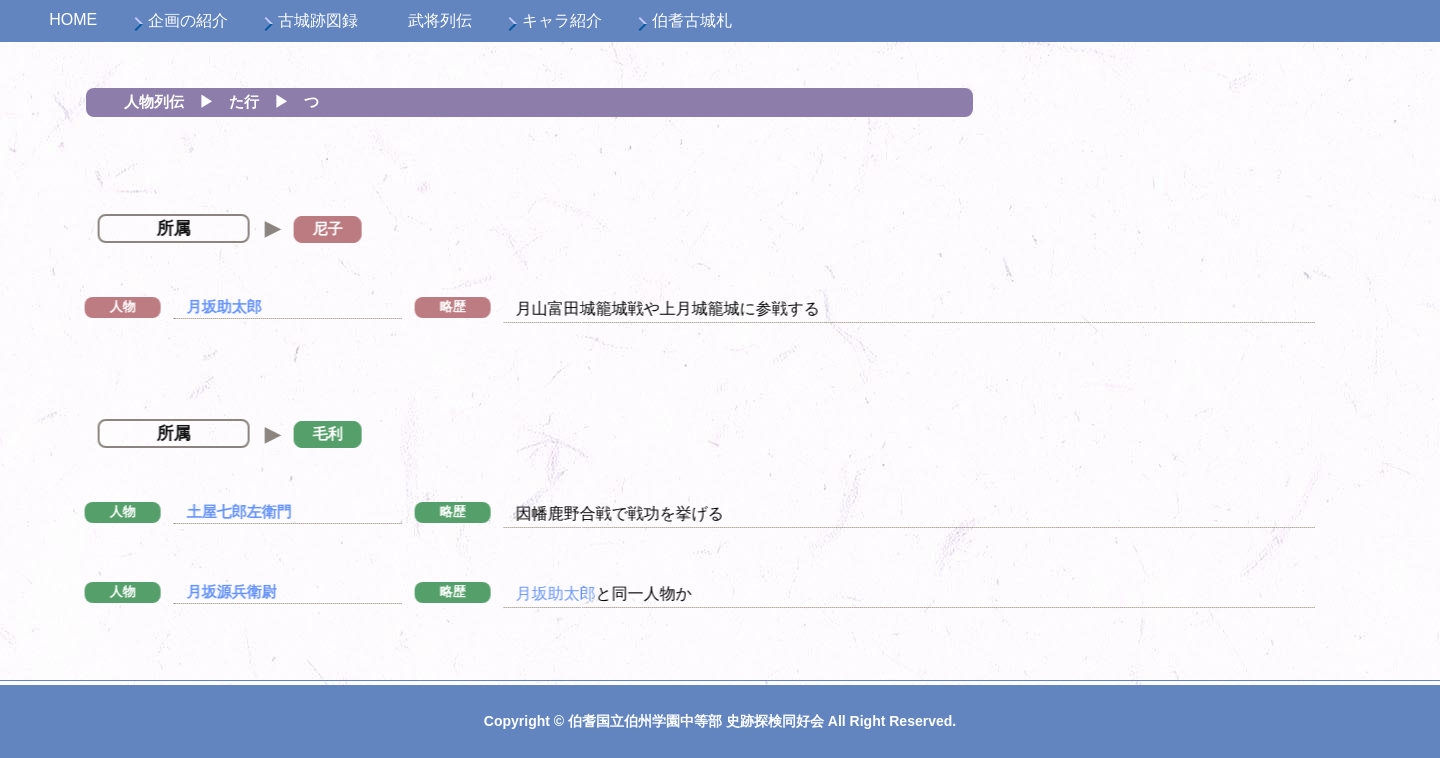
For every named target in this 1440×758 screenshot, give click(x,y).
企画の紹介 (188, 20)
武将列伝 (440, 20)
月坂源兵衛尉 (211, 591)
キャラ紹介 (562, 20)
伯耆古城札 (692, 20)
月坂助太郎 (203, 306)
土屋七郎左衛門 (218, 511)
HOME (73, 19)
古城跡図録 (318, 20)
